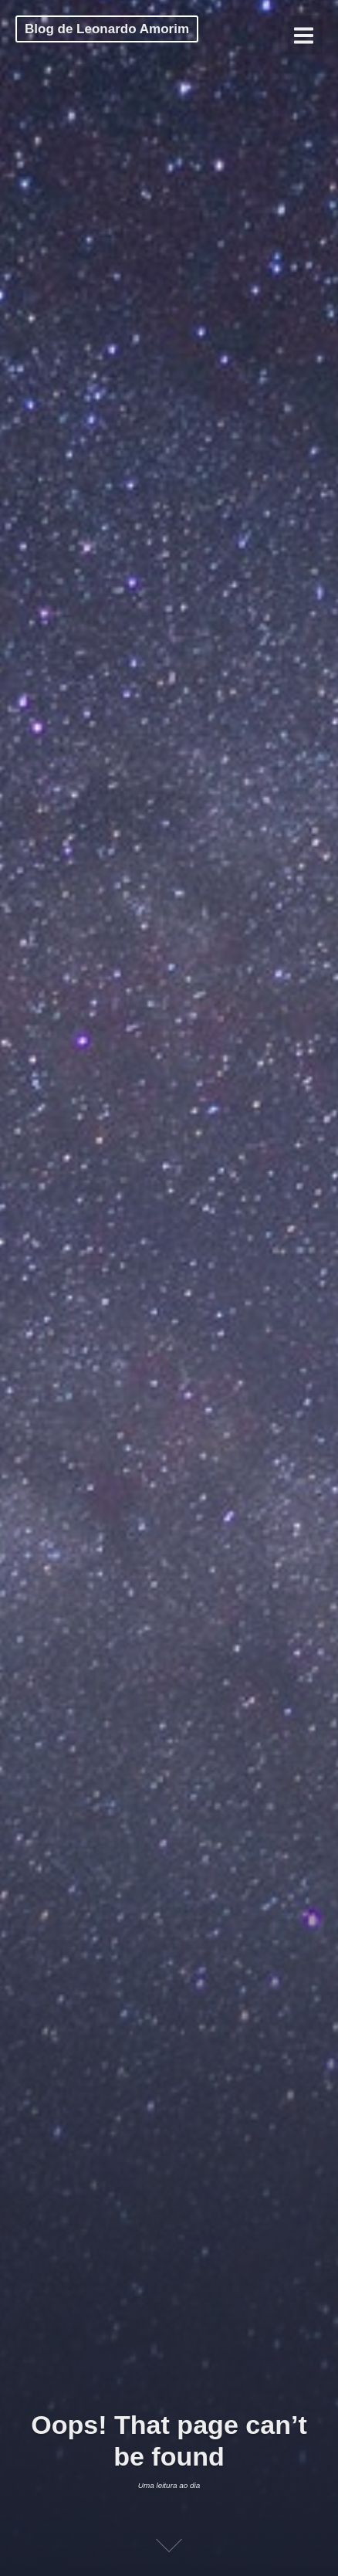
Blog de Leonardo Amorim (107, 29)
